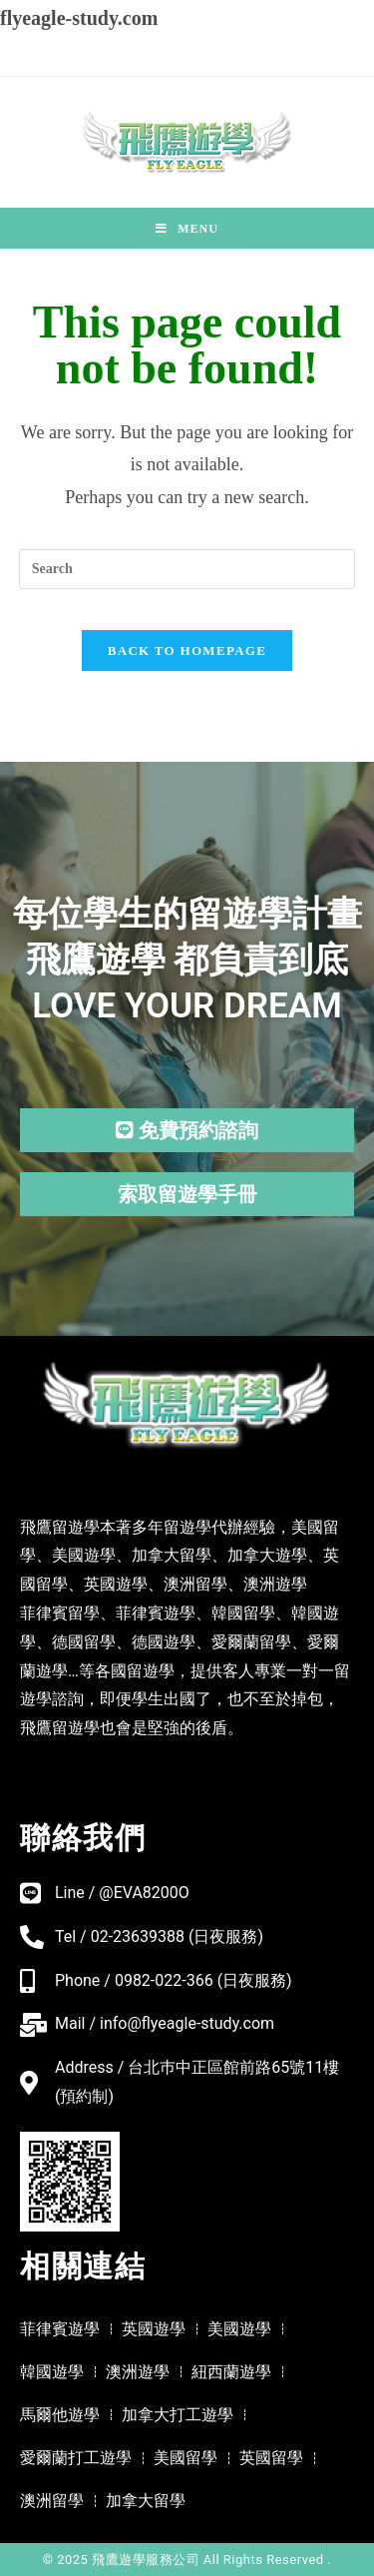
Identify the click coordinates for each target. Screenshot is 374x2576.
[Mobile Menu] (187, 229)
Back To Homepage (187, 650)
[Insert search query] (187, 569)
